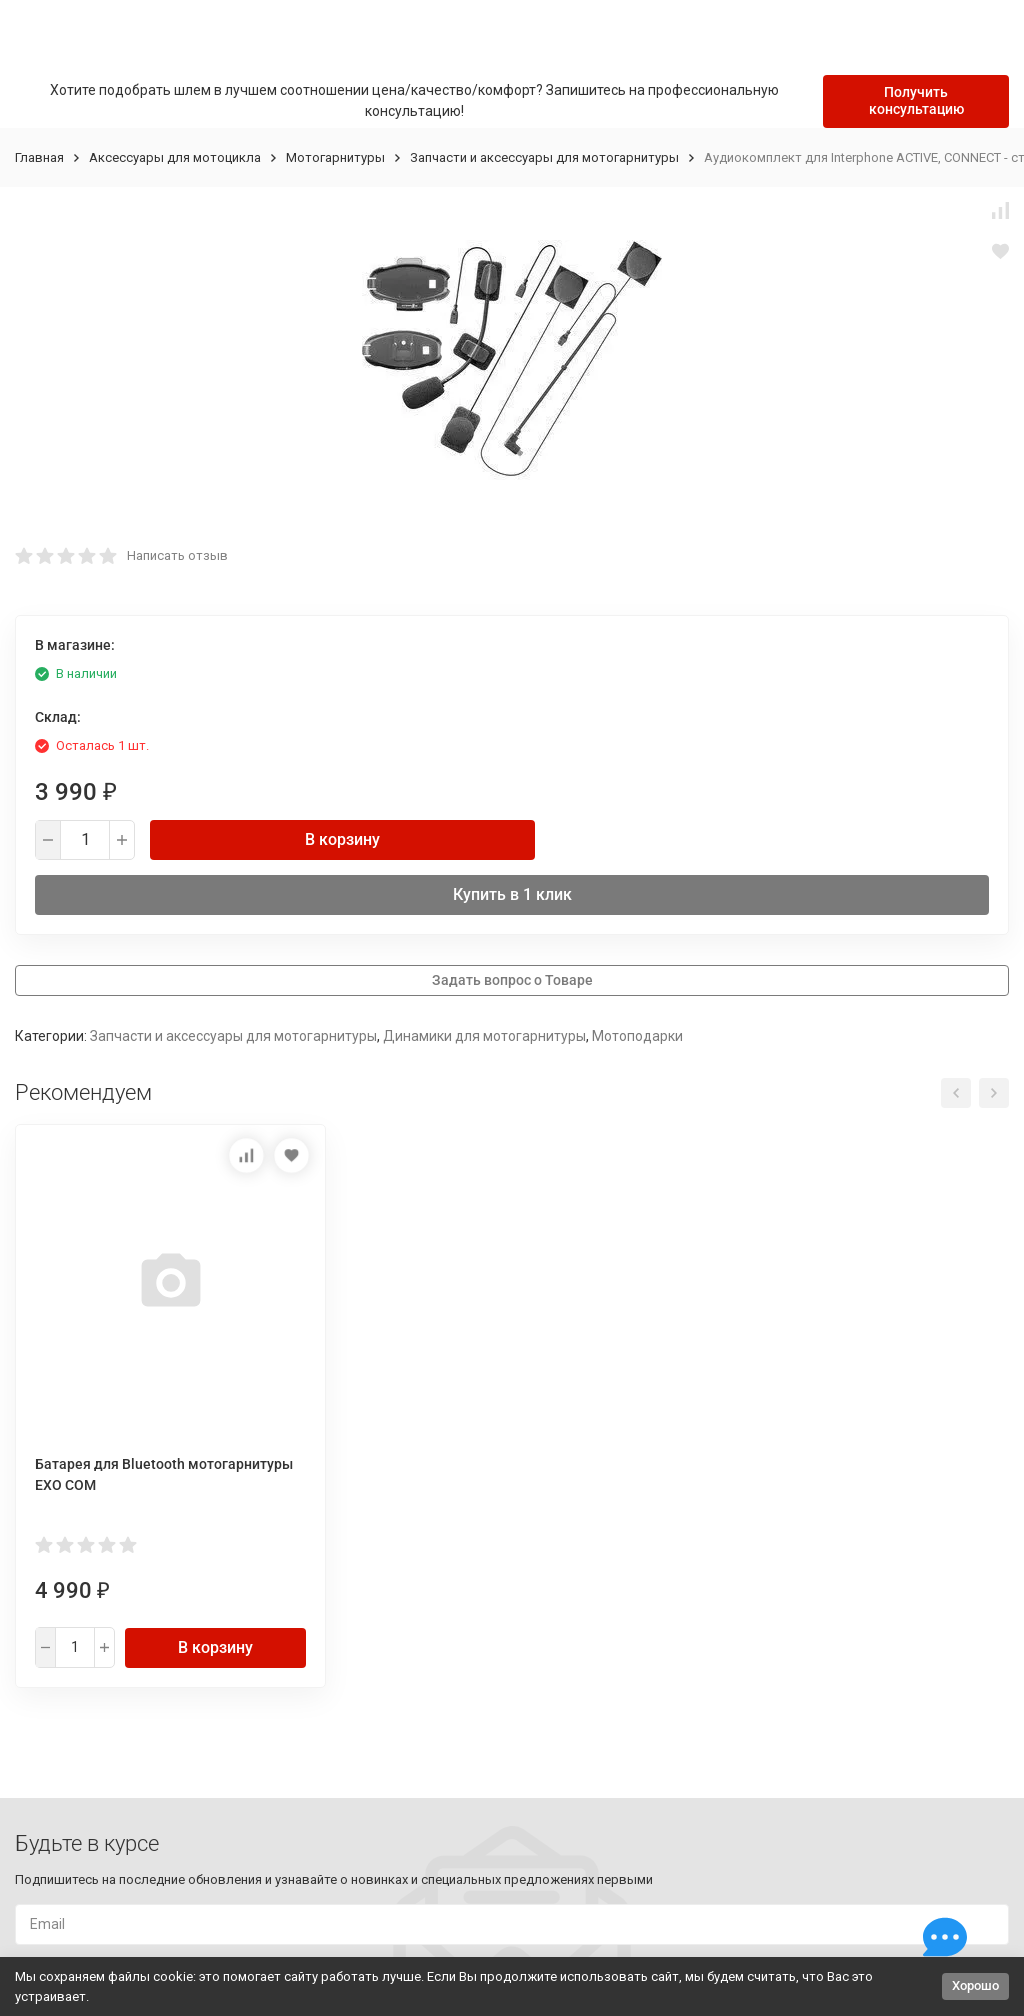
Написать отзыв (177, 555)
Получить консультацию (916, 100)
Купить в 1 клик (512, 894)
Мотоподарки (637, 1036)
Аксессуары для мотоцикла (175, 157)
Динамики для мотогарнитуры (484, 1036)
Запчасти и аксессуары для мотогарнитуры (544, 157)
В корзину (342, 839)
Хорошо (975, 1985)
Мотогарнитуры (335, 157)
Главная (39, 157)
